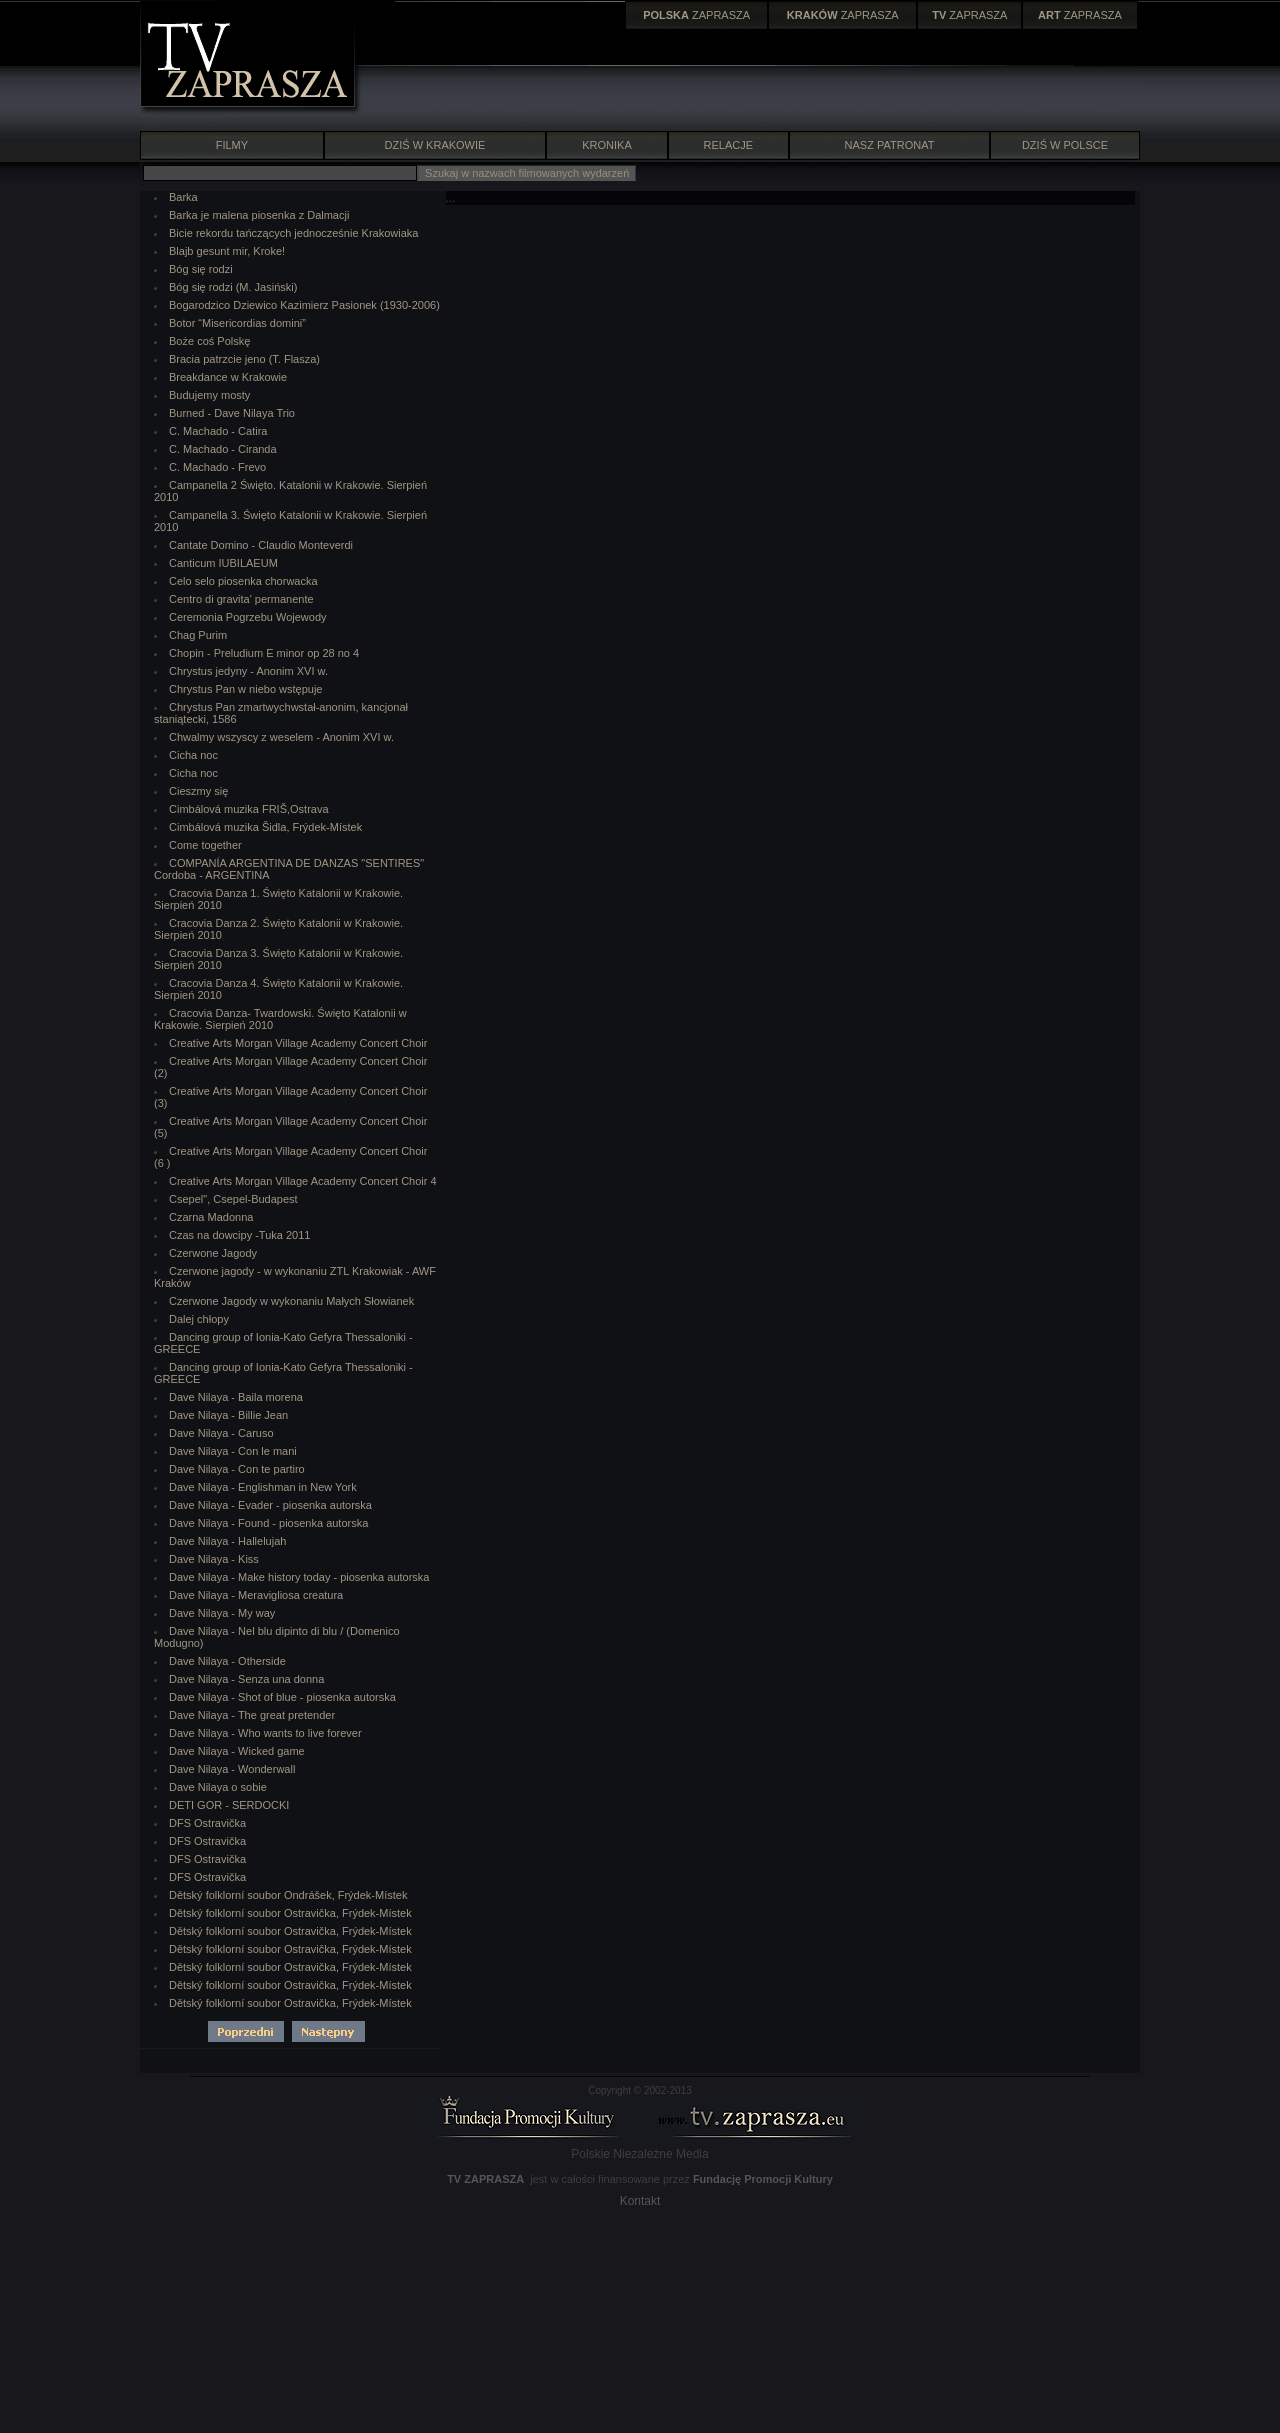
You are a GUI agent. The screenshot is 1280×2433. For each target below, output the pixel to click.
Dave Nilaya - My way (222, 1613)
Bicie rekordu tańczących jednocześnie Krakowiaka (293, 233)
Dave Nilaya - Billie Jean (228, 1415)
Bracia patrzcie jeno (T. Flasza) (244, 359)
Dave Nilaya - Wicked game (237, 1751)
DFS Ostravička (207, 1823)
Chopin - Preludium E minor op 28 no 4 (264, 653)
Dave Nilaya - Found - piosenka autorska (268, 1523)
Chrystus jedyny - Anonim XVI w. (248, 671)
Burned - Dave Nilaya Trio (232, 413)
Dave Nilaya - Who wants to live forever (265, 1733)
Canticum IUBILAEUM (223, 563)
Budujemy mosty (209, 395)
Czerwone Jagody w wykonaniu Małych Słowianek (291, 1301)
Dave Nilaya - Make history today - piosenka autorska (299, 1577)
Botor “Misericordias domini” (237, 323)
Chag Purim (198, 635)
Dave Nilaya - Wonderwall (232, 1769)
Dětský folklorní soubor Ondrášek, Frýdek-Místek (288, 1895)
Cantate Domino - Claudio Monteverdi (261, 545)
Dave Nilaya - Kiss (214, 1559)
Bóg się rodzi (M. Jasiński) (233, 287)
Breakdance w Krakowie (228, 377)
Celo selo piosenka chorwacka (243, 581)
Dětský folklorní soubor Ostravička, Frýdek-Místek (290, 1913)
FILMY (231, 145)
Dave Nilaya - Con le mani (233, 1451)
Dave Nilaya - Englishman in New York (263, 1487)
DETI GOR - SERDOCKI (229, 1805)
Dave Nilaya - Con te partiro (237, 1469)
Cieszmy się (198, 791)
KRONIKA (607, 145)
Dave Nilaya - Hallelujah (227, 1541)
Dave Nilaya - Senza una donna (246, 1679)
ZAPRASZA (696, 15)
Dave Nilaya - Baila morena (236, 1397)
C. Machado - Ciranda (223, 449)
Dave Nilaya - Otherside (227, 1661)
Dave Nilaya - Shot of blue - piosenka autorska (282, 1697)
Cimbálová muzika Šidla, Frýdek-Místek (265, 827)
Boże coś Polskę (209, 341)
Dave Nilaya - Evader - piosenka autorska (270, 1505)
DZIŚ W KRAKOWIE (435, 145)
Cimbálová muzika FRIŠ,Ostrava (249, 809)
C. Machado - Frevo (217, 467)
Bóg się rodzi (201, 269)
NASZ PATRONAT (890, 145)
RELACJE (729, 145)
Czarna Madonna (211, 1217)
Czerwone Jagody (213, 1253)
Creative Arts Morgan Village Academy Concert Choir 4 (303, 1181)
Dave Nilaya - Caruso (221, 1433)
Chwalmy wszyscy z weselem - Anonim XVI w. (281, 737)
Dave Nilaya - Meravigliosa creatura (256, 1595)
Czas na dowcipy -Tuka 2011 (239, 1235)
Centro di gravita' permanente (241, 599)
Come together (205, 845)
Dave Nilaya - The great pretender (252, 1715)
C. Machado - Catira (218, 431)
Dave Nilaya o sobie (218, 1787)
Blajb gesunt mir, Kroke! (227, 251)
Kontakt (640, 2201)
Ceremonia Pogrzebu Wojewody (248, 617)
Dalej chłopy (199, 1319)
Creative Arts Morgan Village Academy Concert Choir (298, 1043)
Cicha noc (193, 755)
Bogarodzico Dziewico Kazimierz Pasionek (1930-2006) (304, 305)
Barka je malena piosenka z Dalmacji (259, 215)
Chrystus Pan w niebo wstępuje (245, 689)
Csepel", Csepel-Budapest (233, 1199)
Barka (183, 197)
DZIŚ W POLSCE (1065, 145)
